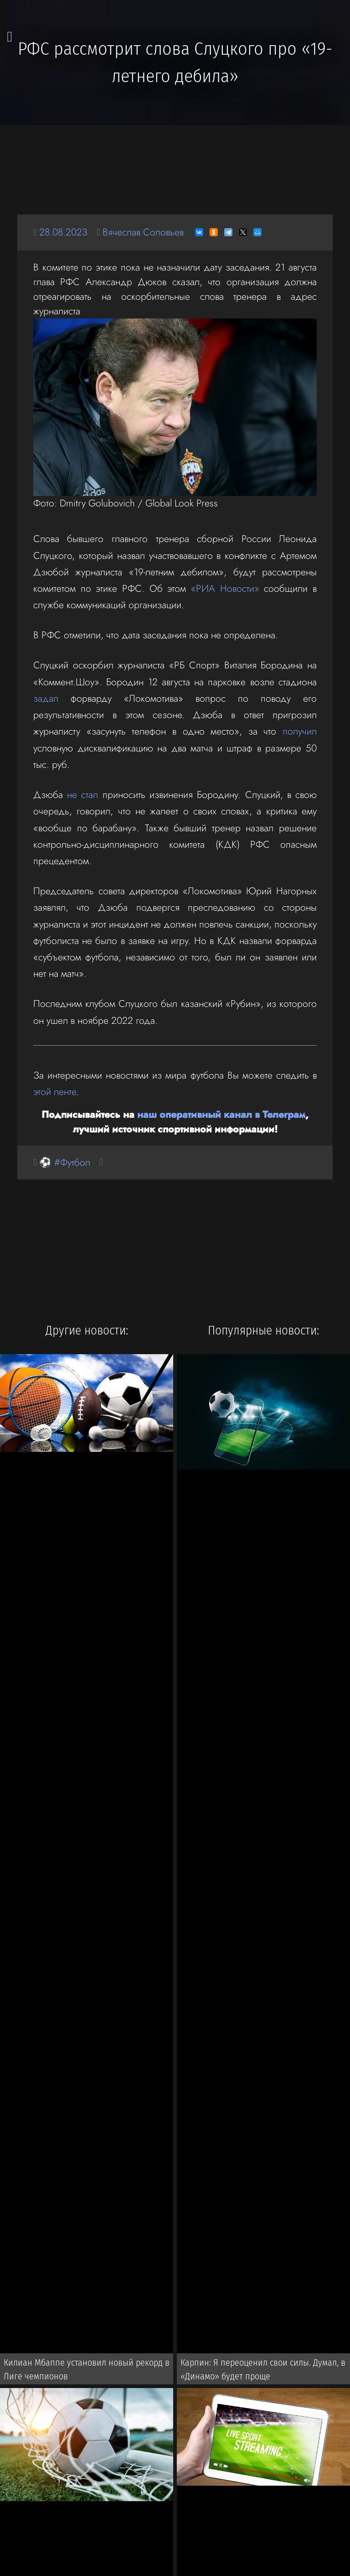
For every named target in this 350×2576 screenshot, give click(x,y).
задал (45, 698)
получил (300, 731)
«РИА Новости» (225, 588)
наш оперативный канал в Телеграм (221, 1114)
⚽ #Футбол (64, 1162)
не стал (82, 794)
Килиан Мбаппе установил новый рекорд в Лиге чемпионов (87, 2369)
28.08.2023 (63, 232)
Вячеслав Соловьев (143, 232)
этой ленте (54, 1092)
